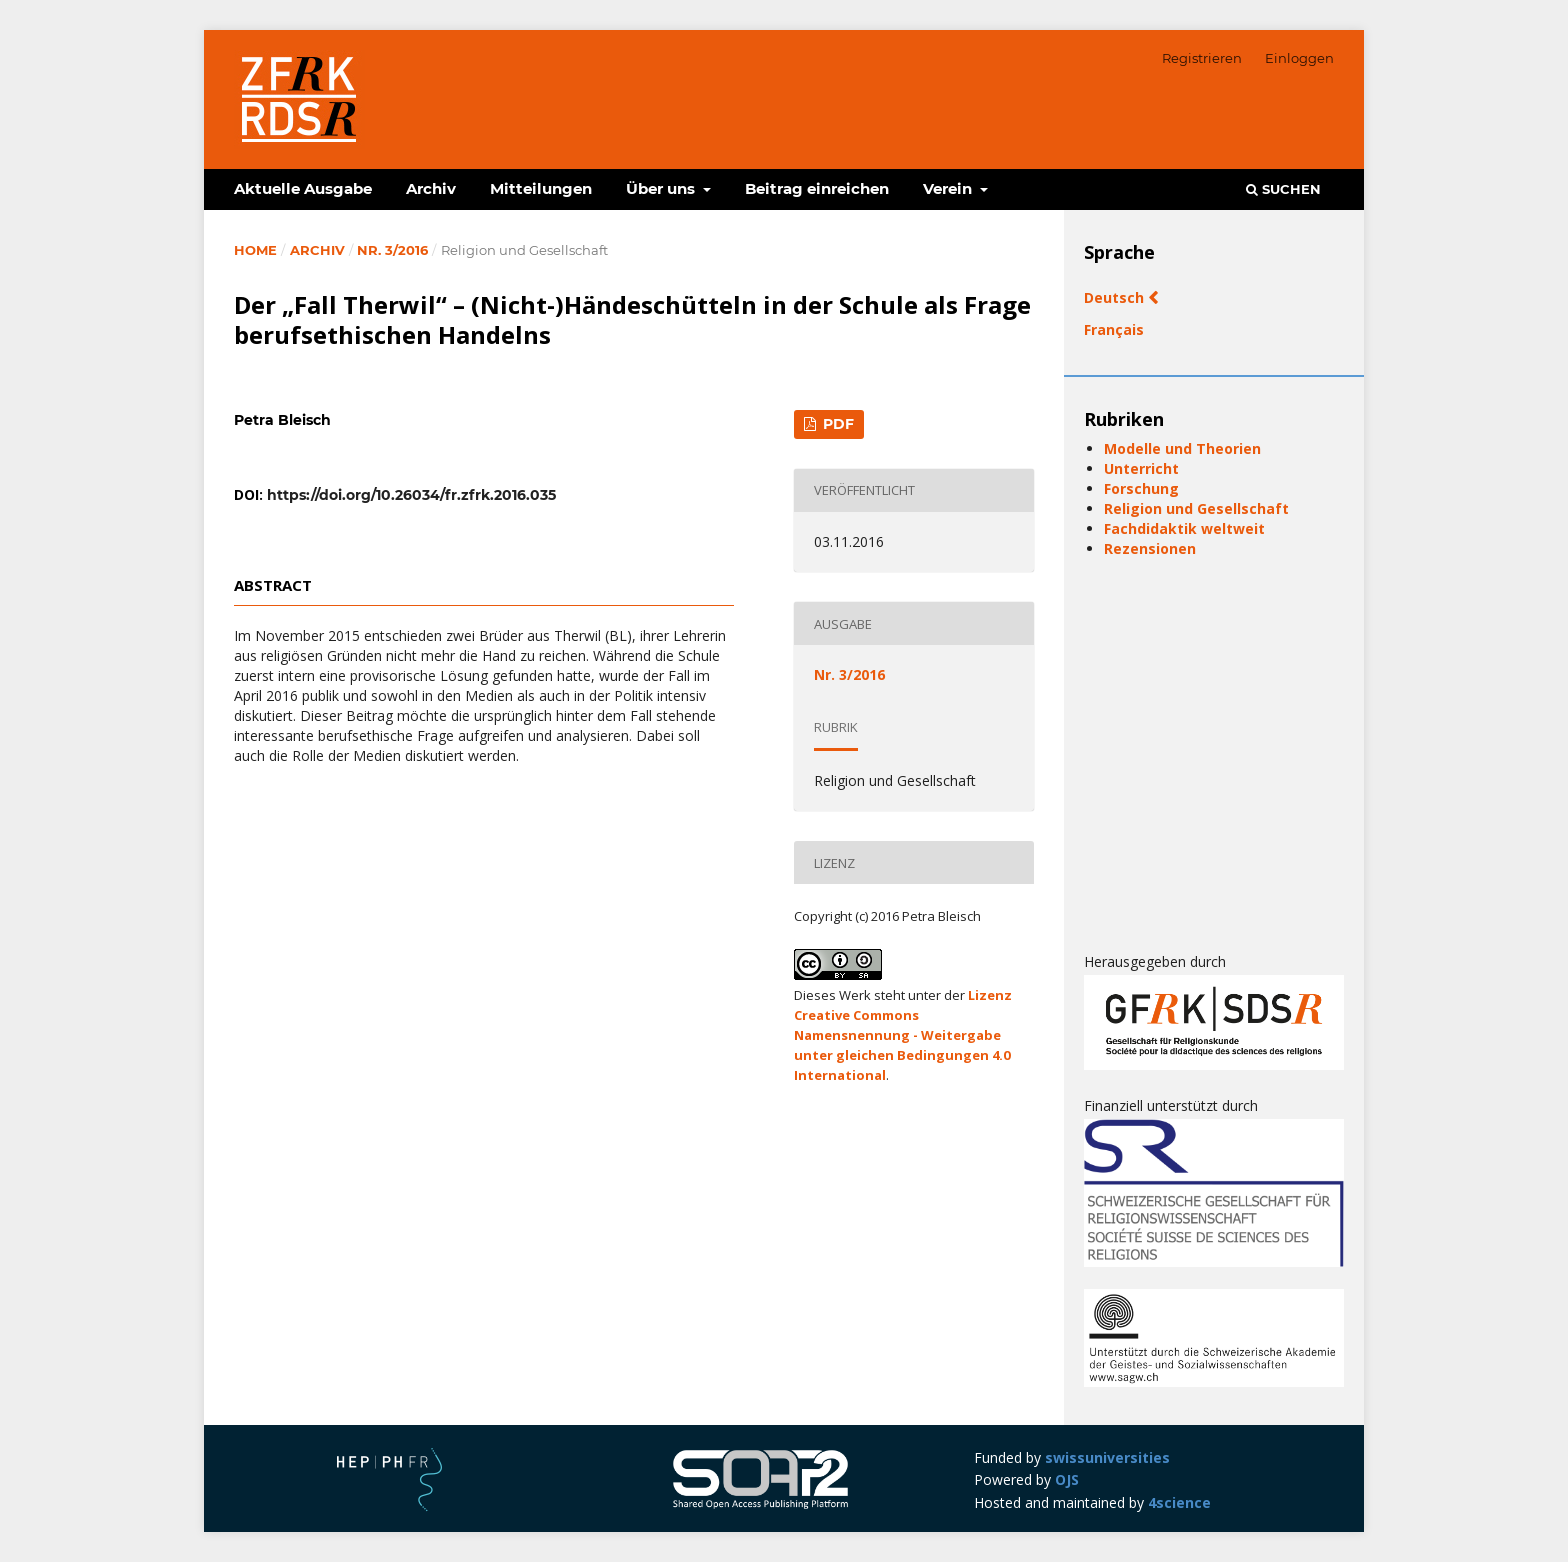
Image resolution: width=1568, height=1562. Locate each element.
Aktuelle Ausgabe (303, 188)
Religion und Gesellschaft (1196, 508)
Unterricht (1141, 468)
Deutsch (1116, 297)
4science (1179, 1502)
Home (255, 250)
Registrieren (1202, 58)
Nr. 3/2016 (392, 250)
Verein (949, 188)
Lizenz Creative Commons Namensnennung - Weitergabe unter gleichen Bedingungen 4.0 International (903, 1035)
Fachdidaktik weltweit (1184, 528)
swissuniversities (1107, 1457)
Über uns (662, 188)
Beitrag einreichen (817, 188)
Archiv (431, 188)
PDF (836, 424)
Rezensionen (1150, 548)
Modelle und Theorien (1182, 448)
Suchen (1283, 189)
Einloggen (1299, 58)
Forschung (1141, 488)
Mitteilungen (541, 188)
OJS (1067, 1479)
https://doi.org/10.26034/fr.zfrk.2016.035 (411, 495)
